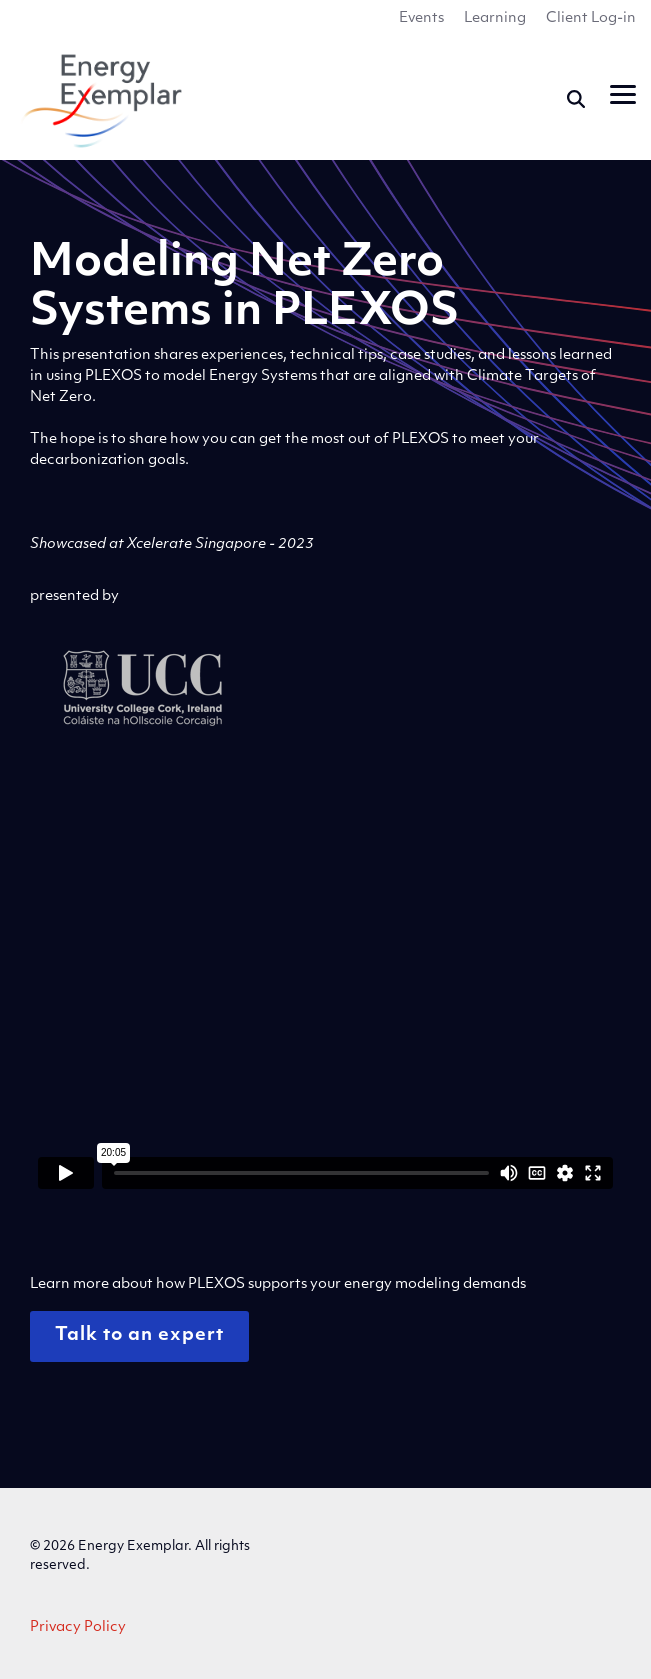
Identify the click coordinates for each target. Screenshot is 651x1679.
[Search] (576, 99)
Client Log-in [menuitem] (591, 18)
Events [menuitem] (421, 18)
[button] (623, 93)
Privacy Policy (78, 1627)
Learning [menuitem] (495, 18)
